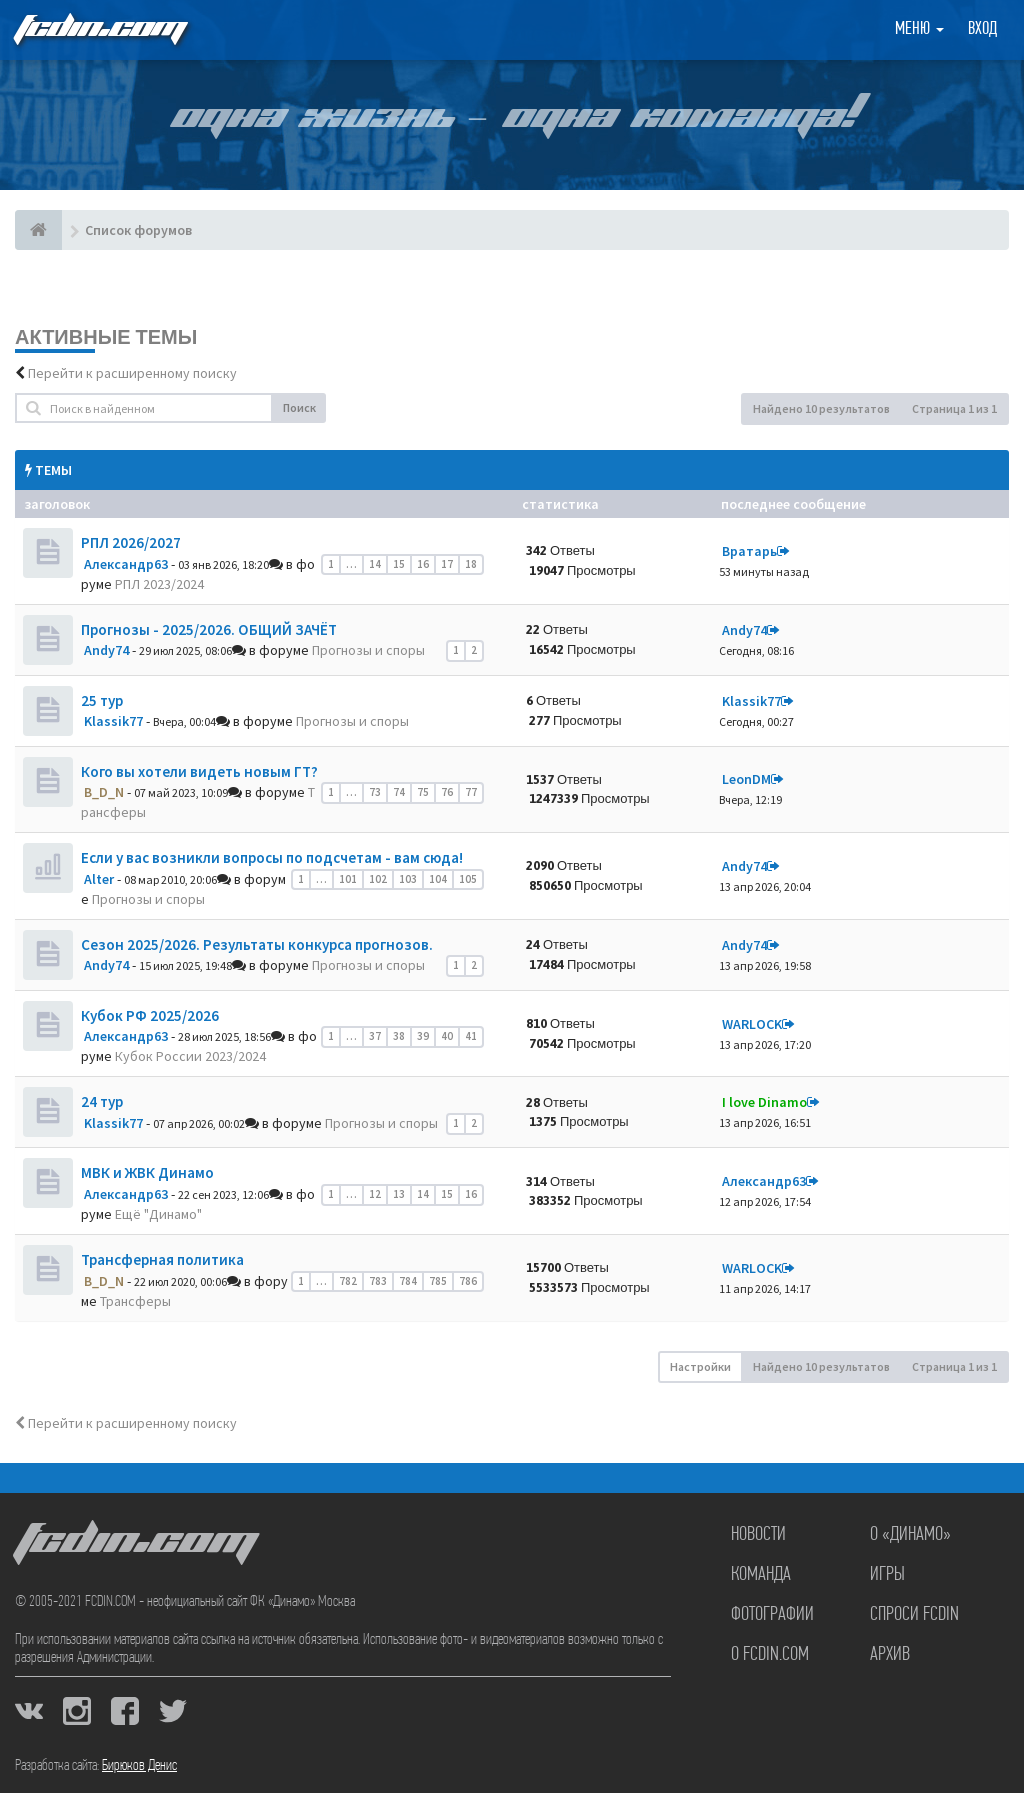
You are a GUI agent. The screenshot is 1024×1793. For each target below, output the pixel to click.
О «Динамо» (910, 1535)
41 (471, 1036)
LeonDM (746, 779)
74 (399, 792)
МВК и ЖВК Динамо (147, 1172)
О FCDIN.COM (770, 1655)
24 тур (102, 1101)
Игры (887, 1575)
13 (399, 1194)
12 (375, 1194)
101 (348, 879)
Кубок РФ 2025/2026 (150, 1015)
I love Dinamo (764, 1102)
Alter (99, 879)
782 (348, 1281)
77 (471, 792)
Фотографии (772, 1615)
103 (408, 879)
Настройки (700, 1366)
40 (447, 1036)
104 (438, 879)
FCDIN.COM (99, 29)
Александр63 (126, 564)
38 (399, 1036)
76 (447, 792)
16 (423, 564)
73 (375, 792)
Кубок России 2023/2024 (190, 1056)
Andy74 (106, 650)
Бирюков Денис (139, 1766)
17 (447, 564)
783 (378, 1281)
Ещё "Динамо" (158, 1214)
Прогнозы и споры (368, 650)
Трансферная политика (162, 1259)
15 (399, 564)
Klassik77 (113, 721)
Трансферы (135, 1301)
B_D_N (104, 792)
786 (468, 1281)
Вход (982, 29)
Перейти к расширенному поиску (132, 373)
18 (471, 564)
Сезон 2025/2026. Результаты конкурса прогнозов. (257, 944)
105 (468, 879)
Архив (890, 1655)
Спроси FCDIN (914, 1615)
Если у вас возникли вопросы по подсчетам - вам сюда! (272, 857)
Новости (758, 1535)
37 (375, 1036)
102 (378, 879)
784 (408, 1281)
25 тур (102, 700)
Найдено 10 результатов (821, 408)
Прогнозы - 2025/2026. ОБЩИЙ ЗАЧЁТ (209, 629)
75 (423, 792)
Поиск (299, 407)
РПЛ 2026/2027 (131, 542)
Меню (919, 29)
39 (423, 1036)
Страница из (954, 408)
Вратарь (749, 551)
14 (375, 564)
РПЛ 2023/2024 (159, 584)
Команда (761, 1575)
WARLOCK (752, 1024)
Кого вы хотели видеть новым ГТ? (199, 771)
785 (438, 1281)
